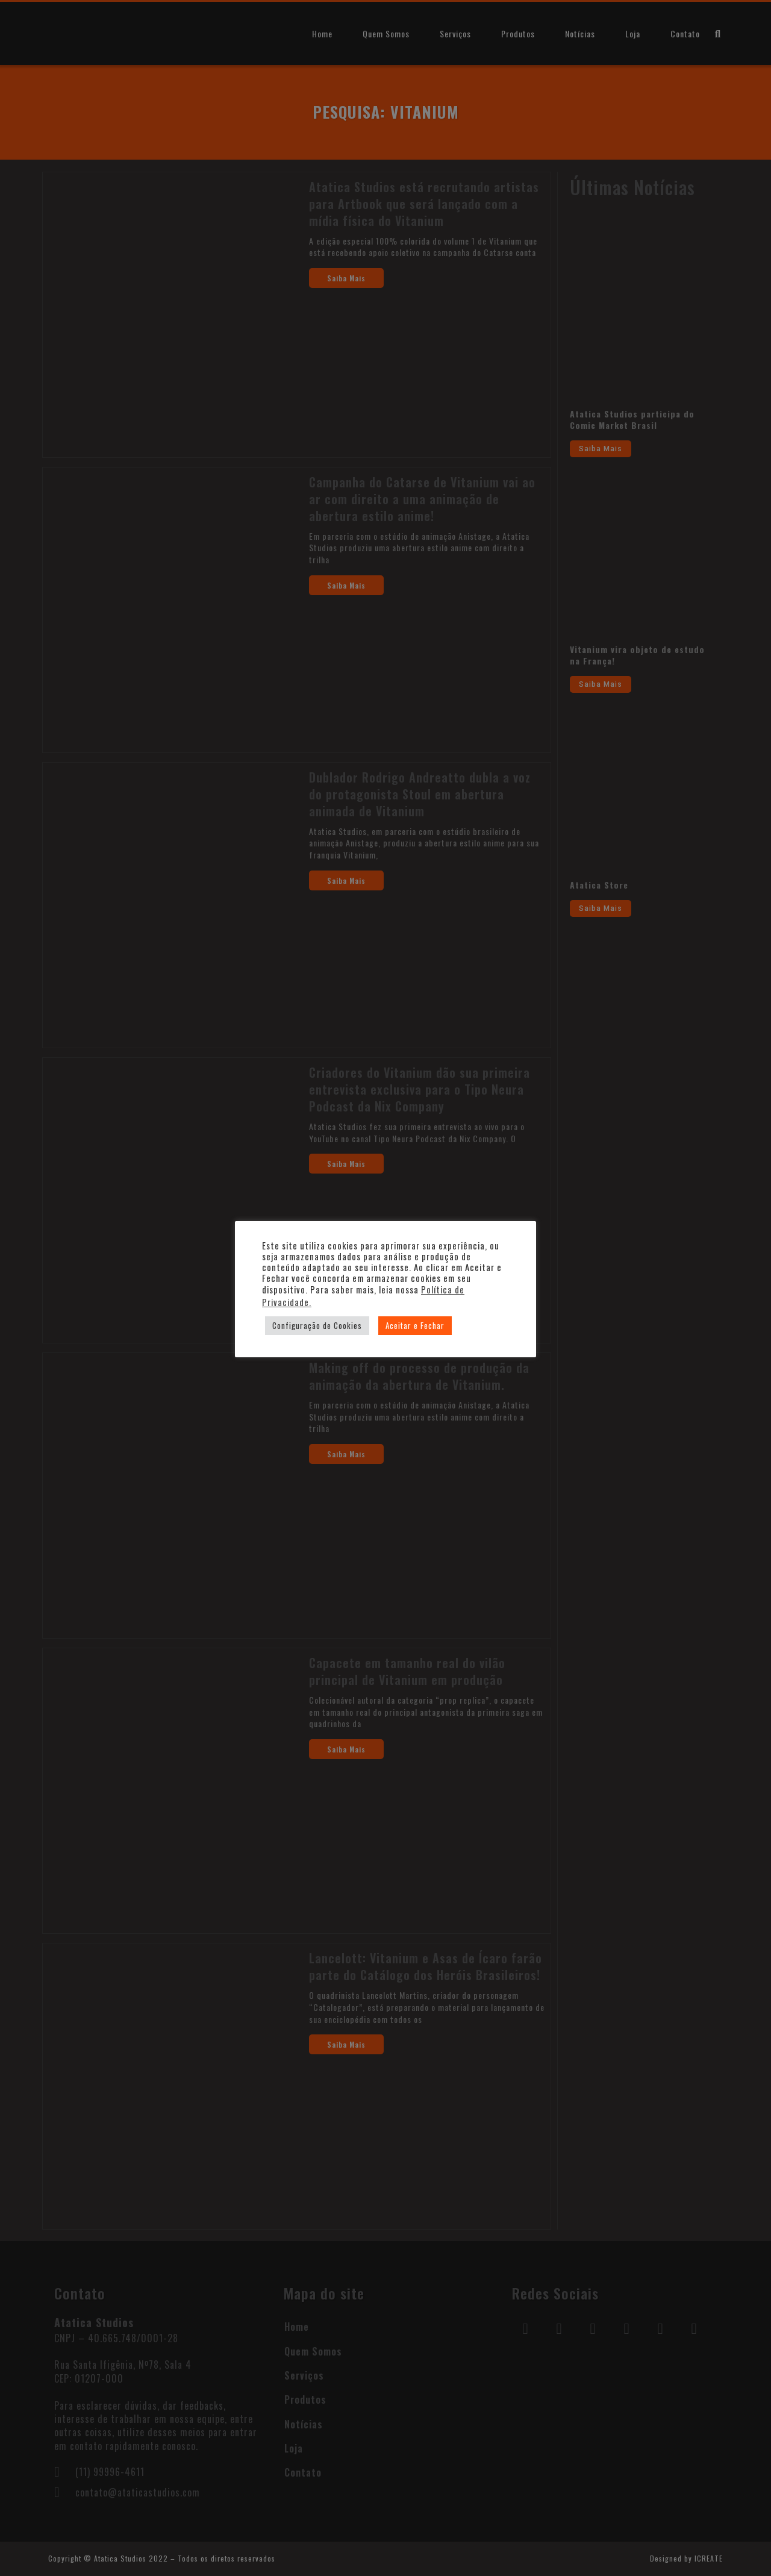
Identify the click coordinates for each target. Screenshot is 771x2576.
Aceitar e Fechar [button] (415, 1325)
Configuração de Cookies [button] (317, 1325)
